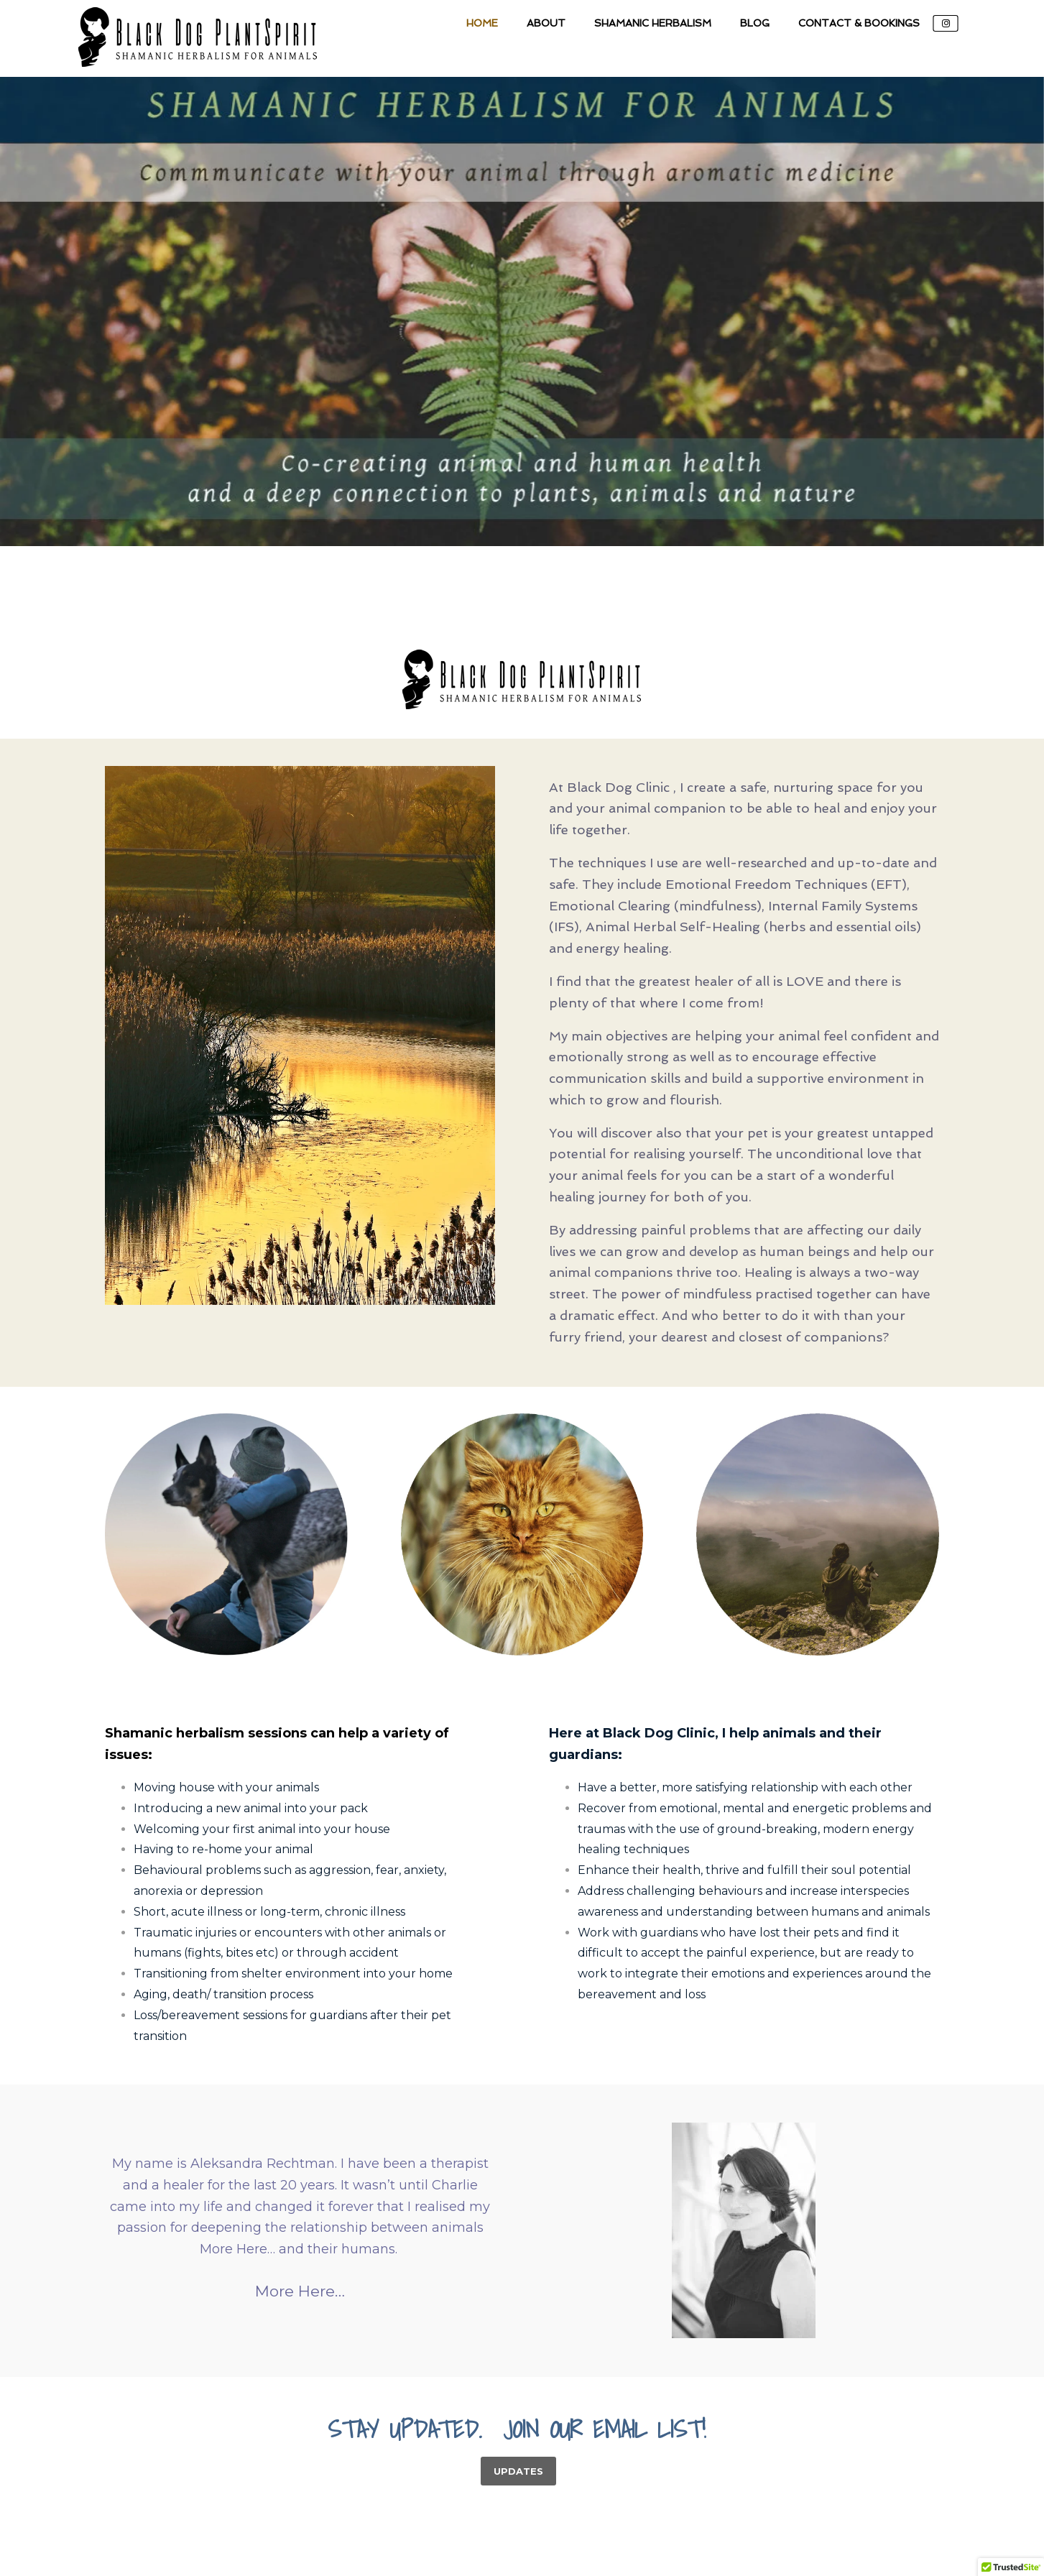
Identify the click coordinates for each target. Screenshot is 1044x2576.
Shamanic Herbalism (652, 23)
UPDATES (518, 2471)
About (546, 23)
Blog (755, 23)
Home (482, 23)
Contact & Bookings (859, 23)
